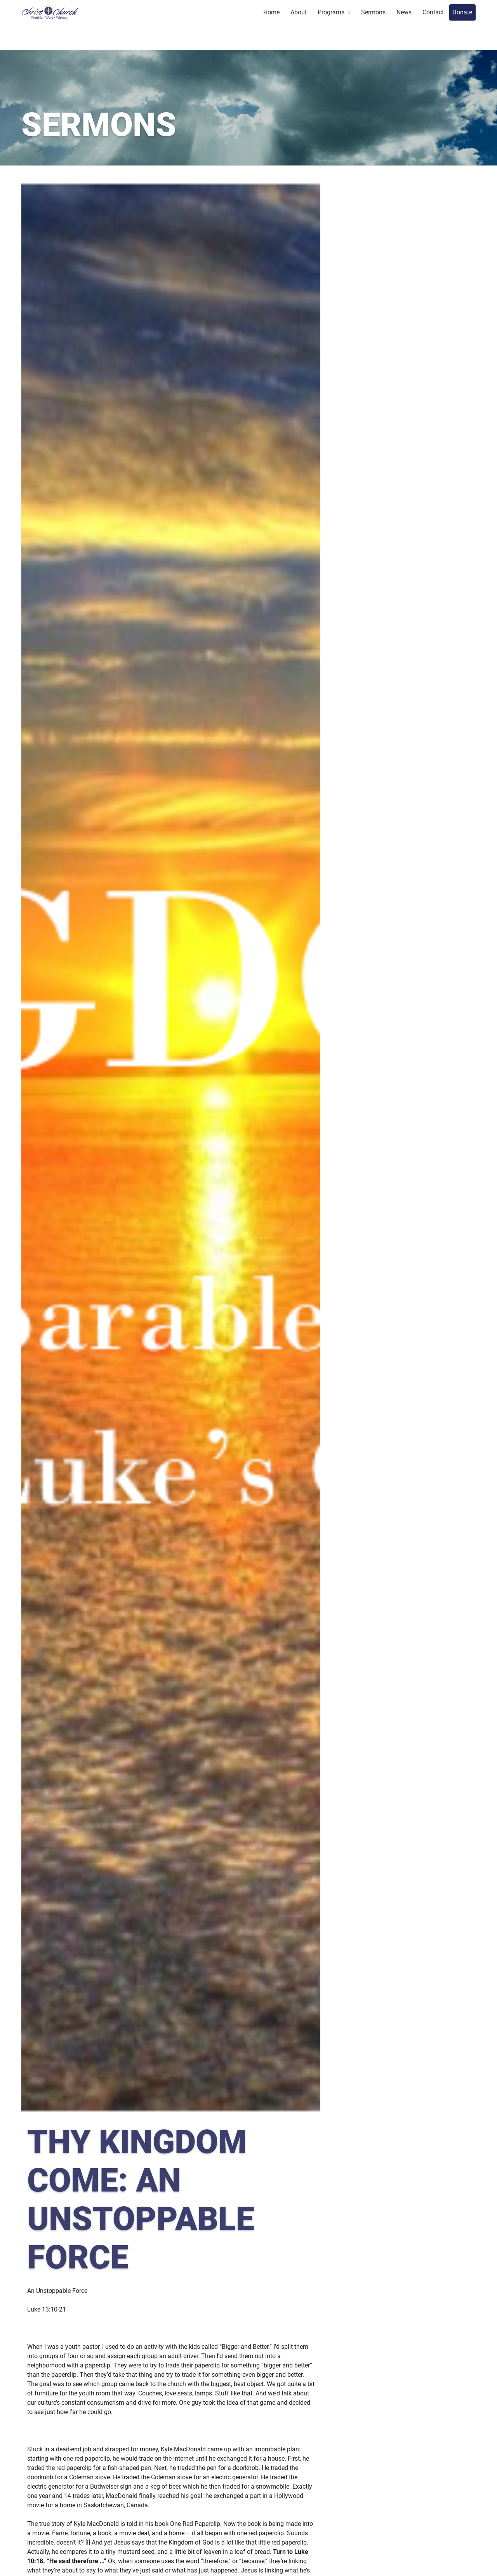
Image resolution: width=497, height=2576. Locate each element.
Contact (433, 12)
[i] (87, 2542)
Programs (331, 12)
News (404, 12)
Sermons (373, 12)
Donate (462, 12)
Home (271, 12)
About (298, 12)
